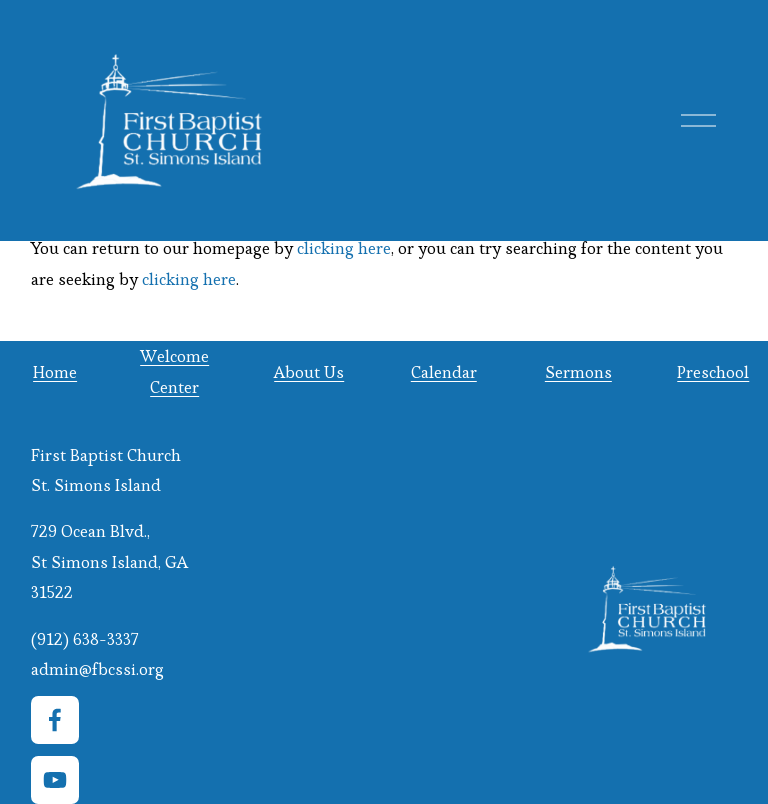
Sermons (578, 372)
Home (55, 372)
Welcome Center (174, 371)
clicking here (344, 248)
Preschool (713, 372)
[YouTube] (55, 780)
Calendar (444, 372)
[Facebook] (55, 720)
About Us (309, 372)
